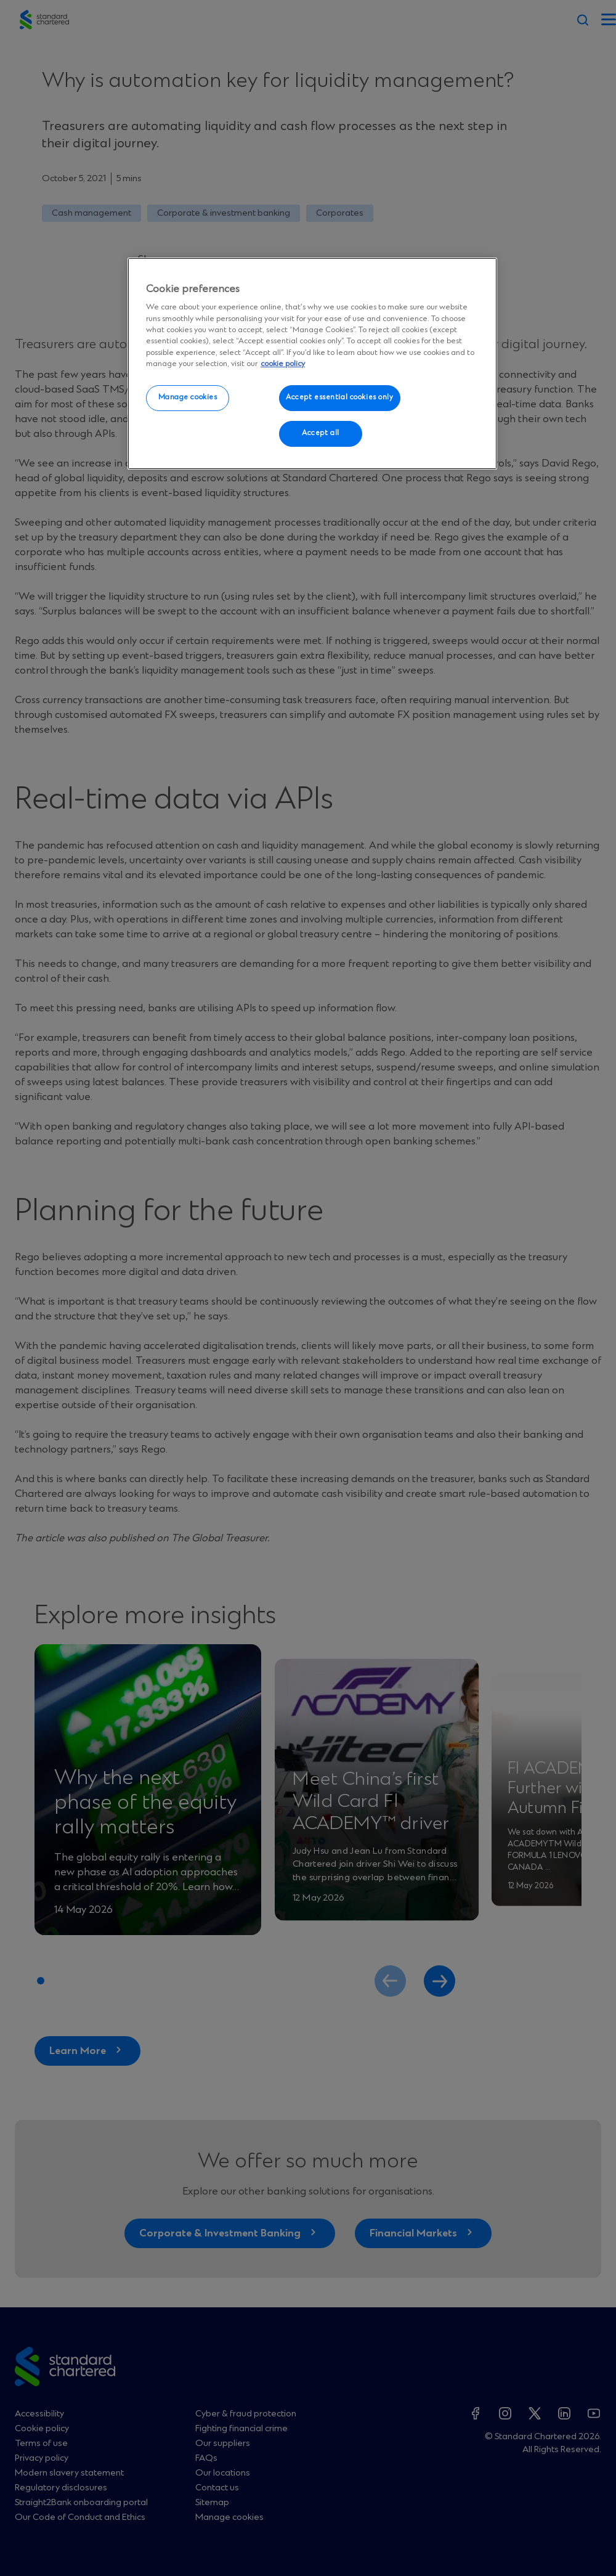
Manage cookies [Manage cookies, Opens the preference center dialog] (187, 397)
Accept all (320, 433)
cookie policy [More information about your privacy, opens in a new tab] (283, 364)
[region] (312, 364)
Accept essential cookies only (340, 397)
